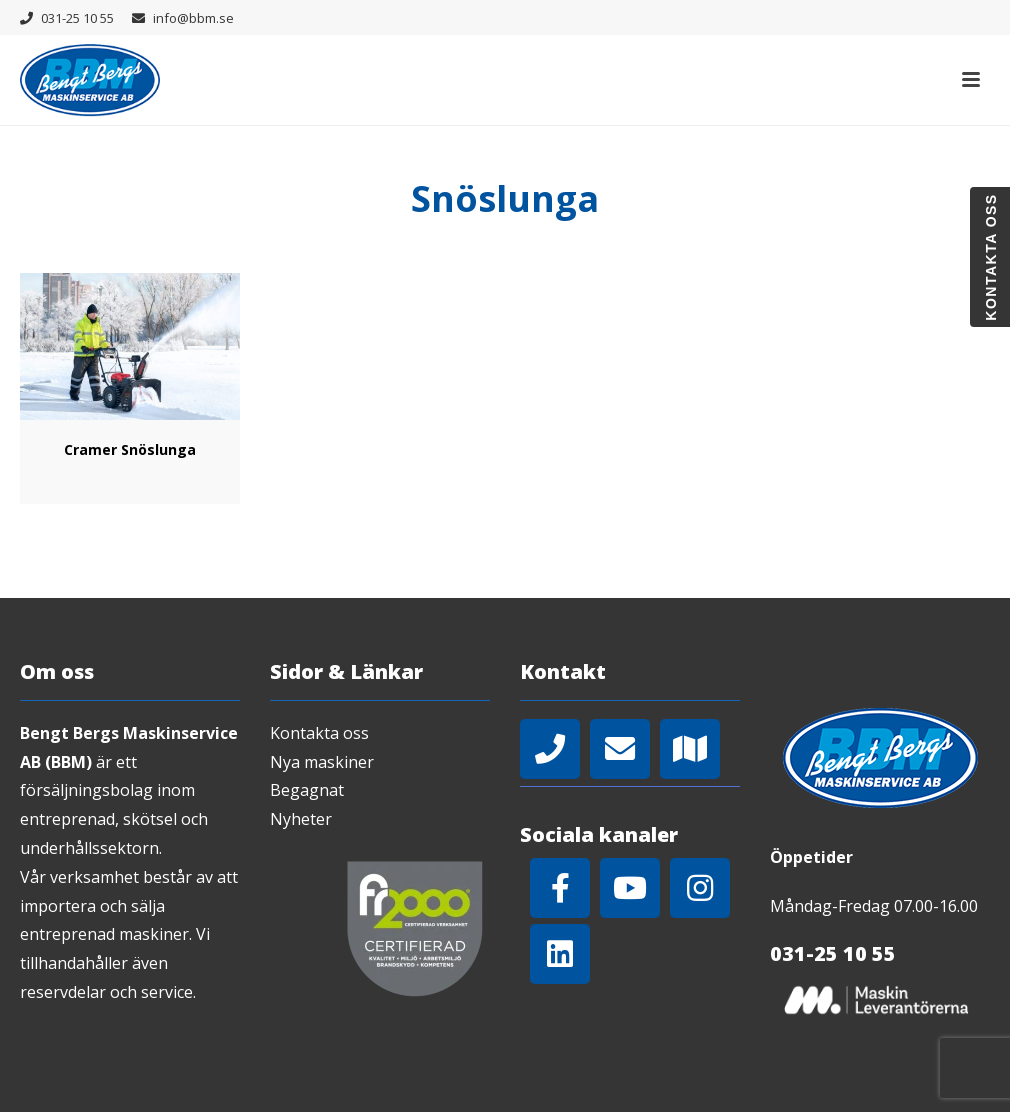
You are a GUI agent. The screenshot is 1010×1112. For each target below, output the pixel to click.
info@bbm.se (193, 18)
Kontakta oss (319, 733)
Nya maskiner (322, 762)
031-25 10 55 (77, 18)
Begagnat (307, 790)
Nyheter (301, 819)
